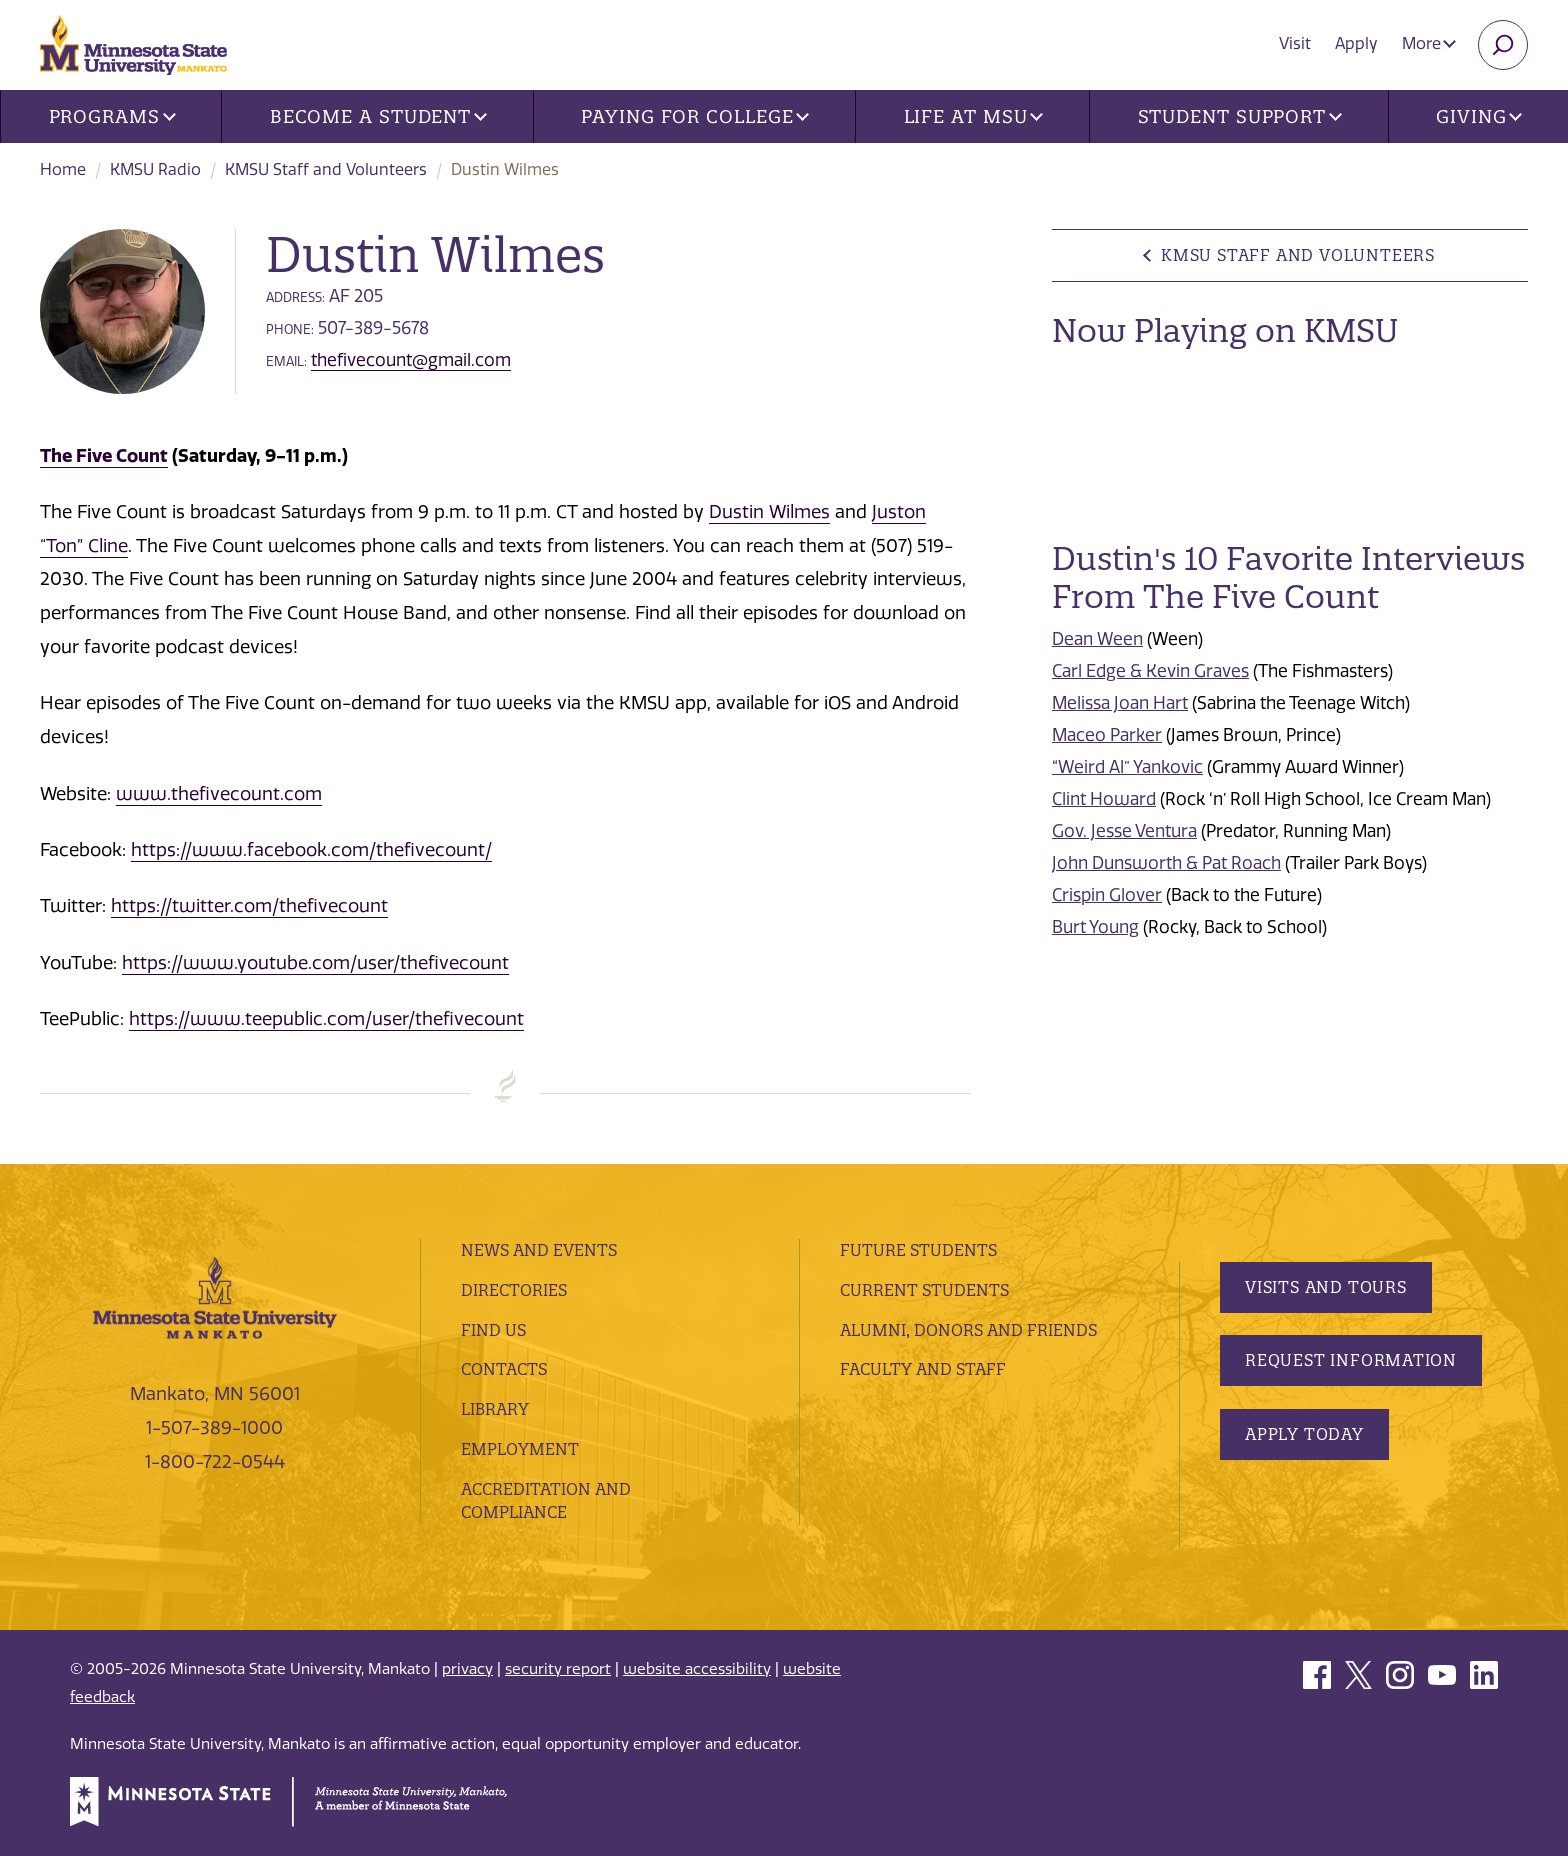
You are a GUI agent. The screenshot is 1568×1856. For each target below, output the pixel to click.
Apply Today (1304, 1434)
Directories (514, 1290)
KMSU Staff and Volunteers (326, 169)
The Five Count (104, 455)
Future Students (918, 1250)
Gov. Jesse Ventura (1124, 831)
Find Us (493, 1330)
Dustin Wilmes (769, 512)
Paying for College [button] (695, 116)
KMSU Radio (155, 169)
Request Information (1351, 1360)
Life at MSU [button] (974, 116)
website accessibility (697, 1669)
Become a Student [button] (378, 116)
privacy (467, 1669)
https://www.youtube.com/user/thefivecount (315, 963)
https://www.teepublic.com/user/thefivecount (326, 1019)
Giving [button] (1479, 116)
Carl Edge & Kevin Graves (1150, 671)
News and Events (539, 1250)
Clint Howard (1104, 799)
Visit (1295, 43)
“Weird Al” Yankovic (1127, 767)
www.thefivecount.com (219, 794)
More (1429, 43)
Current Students (924, 1290)
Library (495, 1409)
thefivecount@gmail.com (411, 360)
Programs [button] (112, 116)
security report (558, 1669)
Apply (1356, 43)
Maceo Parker (1107, 735)
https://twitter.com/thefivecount (249, 906)
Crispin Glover (1107, 895)
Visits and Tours (1326, 1287)
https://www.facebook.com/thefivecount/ (311, 850)
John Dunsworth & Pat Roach (1166, 863)
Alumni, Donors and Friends (968, 1330)
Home (63, 169)
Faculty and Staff (923, 1369)
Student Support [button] (1240, 116)
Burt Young (1095, 927)
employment (520, 1449)
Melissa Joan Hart (1120, 703)
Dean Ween (1097, 639)
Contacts (504, 1369)
